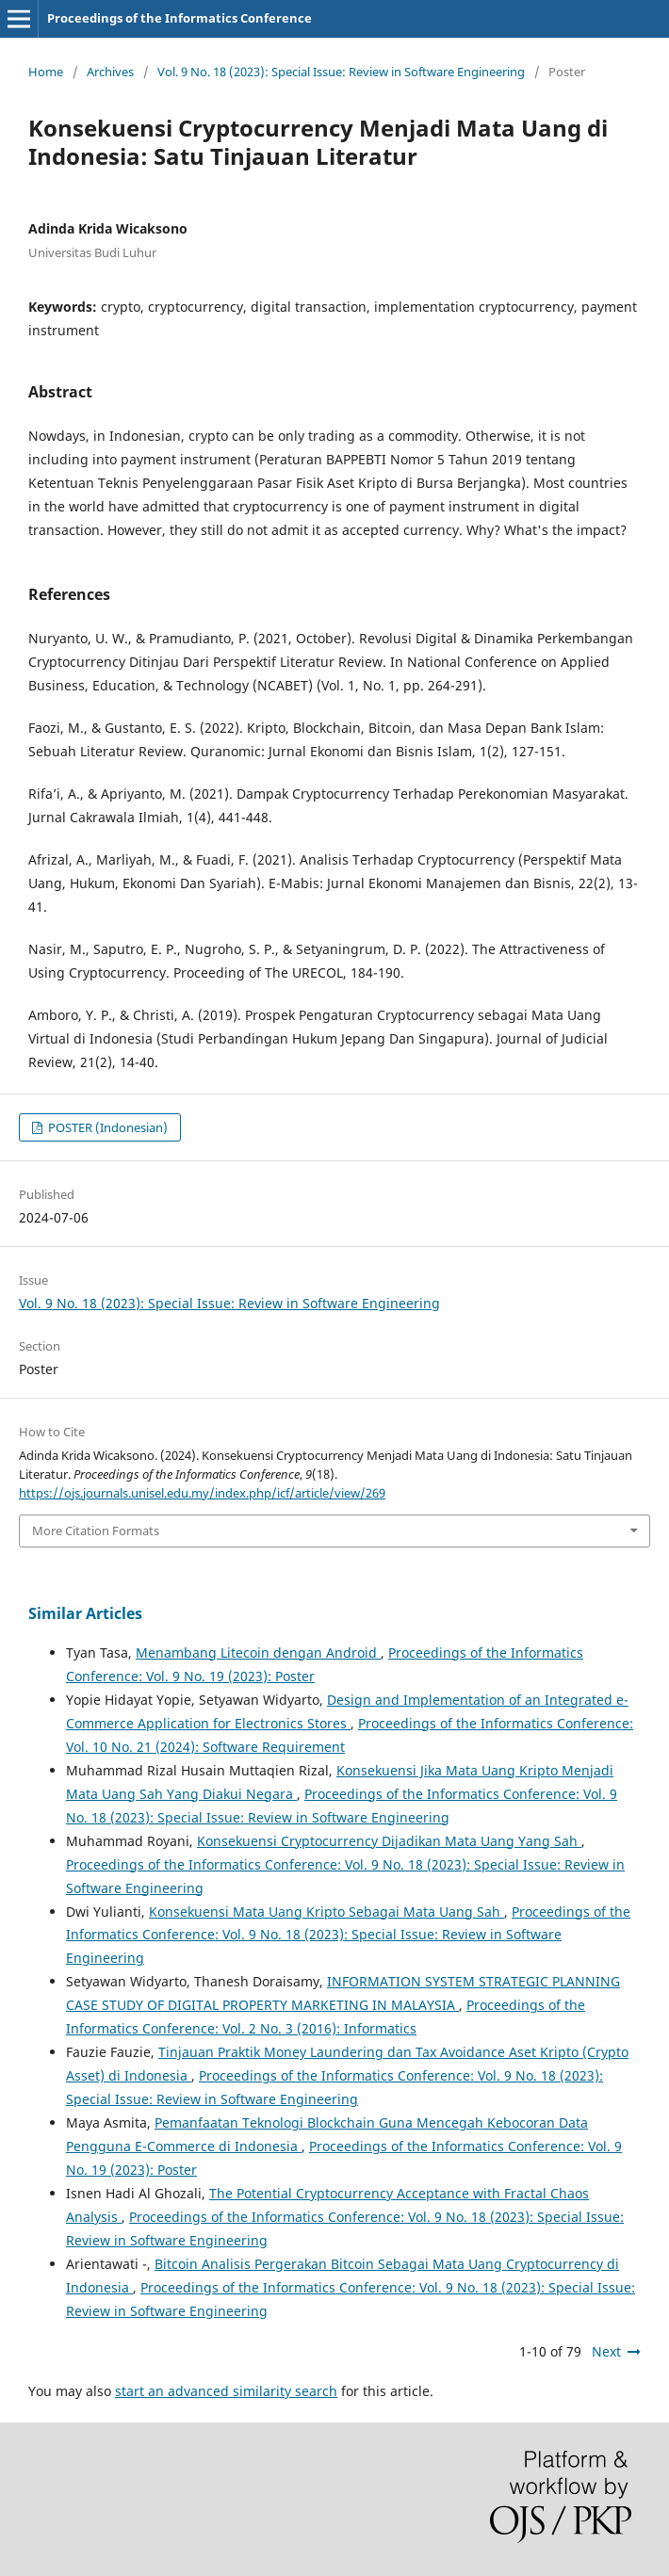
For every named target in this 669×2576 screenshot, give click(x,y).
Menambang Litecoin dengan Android (258, 1652)
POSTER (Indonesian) (106, 1127)
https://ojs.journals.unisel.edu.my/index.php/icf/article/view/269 (202, 1492)
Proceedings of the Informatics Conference (179, 17)
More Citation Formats (95, 1530)
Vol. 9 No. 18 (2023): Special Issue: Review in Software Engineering (341, 71)
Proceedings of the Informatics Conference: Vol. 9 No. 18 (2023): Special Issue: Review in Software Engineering (348, 1935)
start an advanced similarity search (226, 2391)
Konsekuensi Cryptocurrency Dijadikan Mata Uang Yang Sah (389, 1841)
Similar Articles (85, 1613)
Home (45, 71)
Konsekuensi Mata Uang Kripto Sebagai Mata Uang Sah (326, 1911)
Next (606, 2351)
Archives (110, 71)
